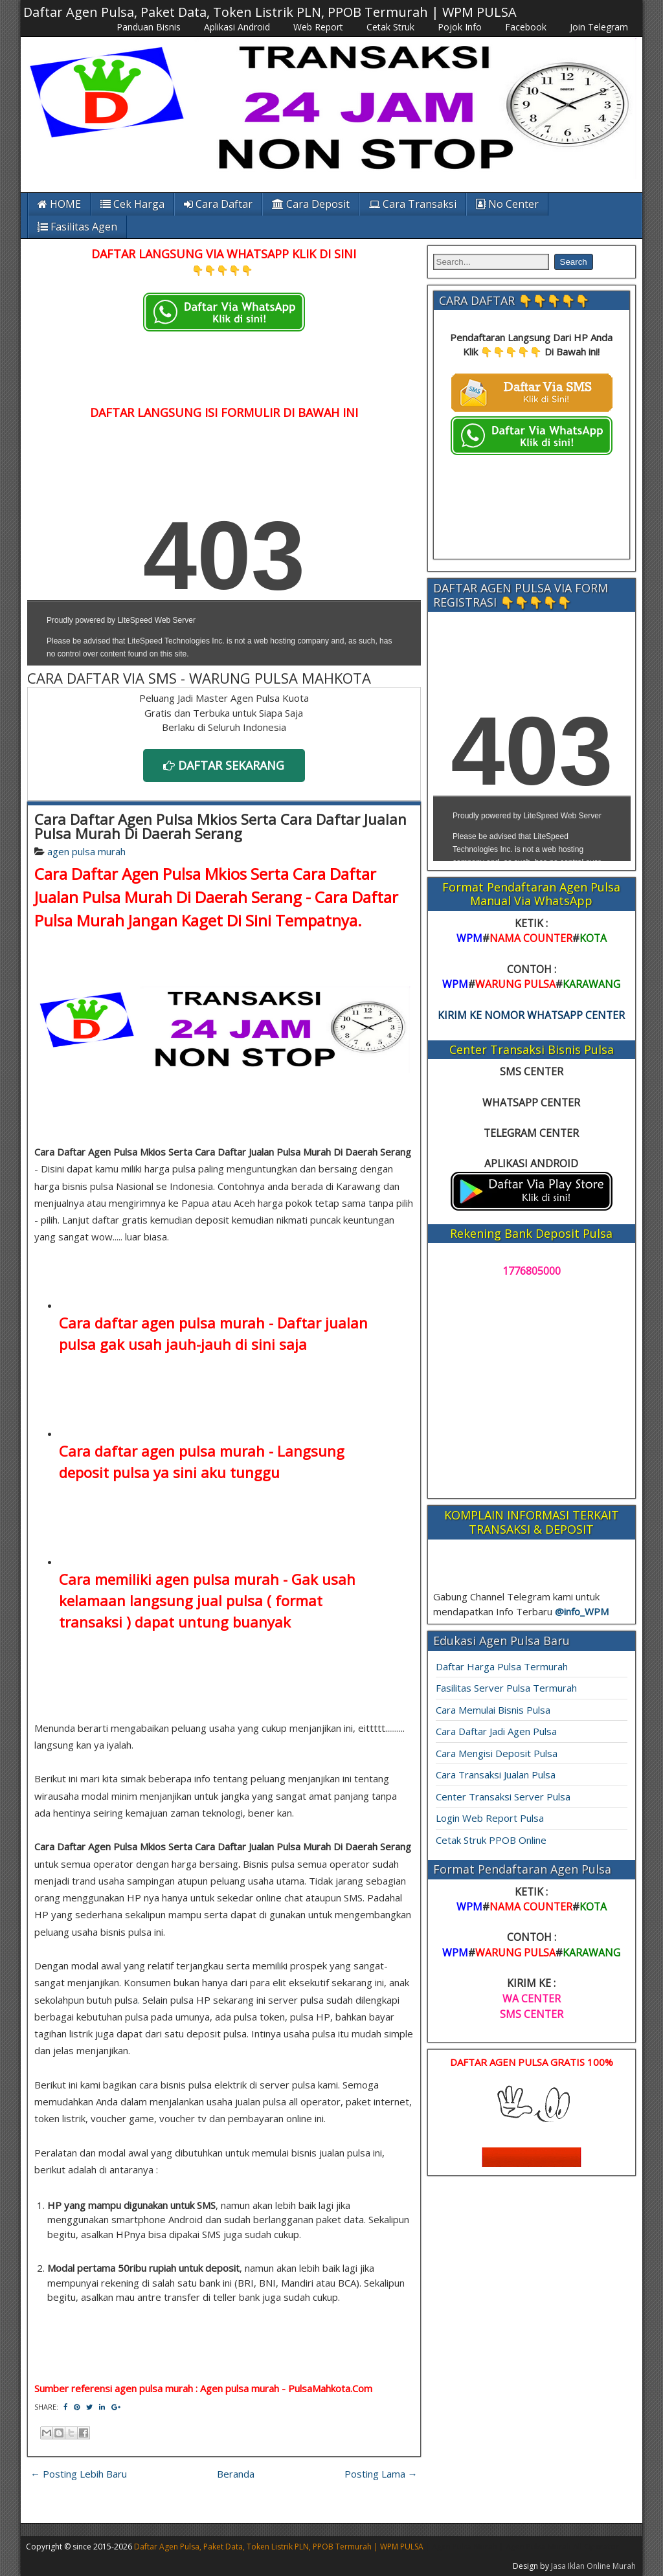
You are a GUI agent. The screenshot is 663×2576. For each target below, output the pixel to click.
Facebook (525, 27)
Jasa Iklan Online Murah (593, 2565)
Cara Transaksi (412, 204)
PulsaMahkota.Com (330, 2388)
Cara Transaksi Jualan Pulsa (496, 1774)
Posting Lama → (381, 2473)
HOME (59, 204)
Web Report (318, 27)
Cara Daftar (218, 204)
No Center (507, 204)
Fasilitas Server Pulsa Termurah (506, 1687)
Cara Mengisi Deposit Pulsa (496, 1753)
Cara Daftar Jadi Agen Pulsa (496, 1731)
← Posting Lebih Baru (78, 2473)
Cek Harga (132, 204)
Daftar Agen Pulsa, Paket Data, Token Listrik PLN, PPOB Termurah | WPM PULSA (270, 12)
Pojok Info (460, 27)
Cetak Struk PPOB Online (491, 1839)
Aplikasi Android (237, 27)
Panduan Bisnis (149, 27)
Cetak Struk (390, 27)
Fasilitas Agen (77, 226)
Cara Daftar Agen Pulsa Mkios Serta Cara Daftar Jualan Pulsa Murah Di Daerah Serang (220, 826)
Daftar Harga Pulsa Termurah (502, 1666)
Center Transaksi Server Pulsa (503, 1796)
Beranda (235, 2473)
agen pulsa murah (86, 851)
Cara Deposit (311, 204)
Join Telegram (599, 27)
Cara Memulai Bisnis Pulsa (493, 1709)
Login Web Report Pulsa (490, 1817)
